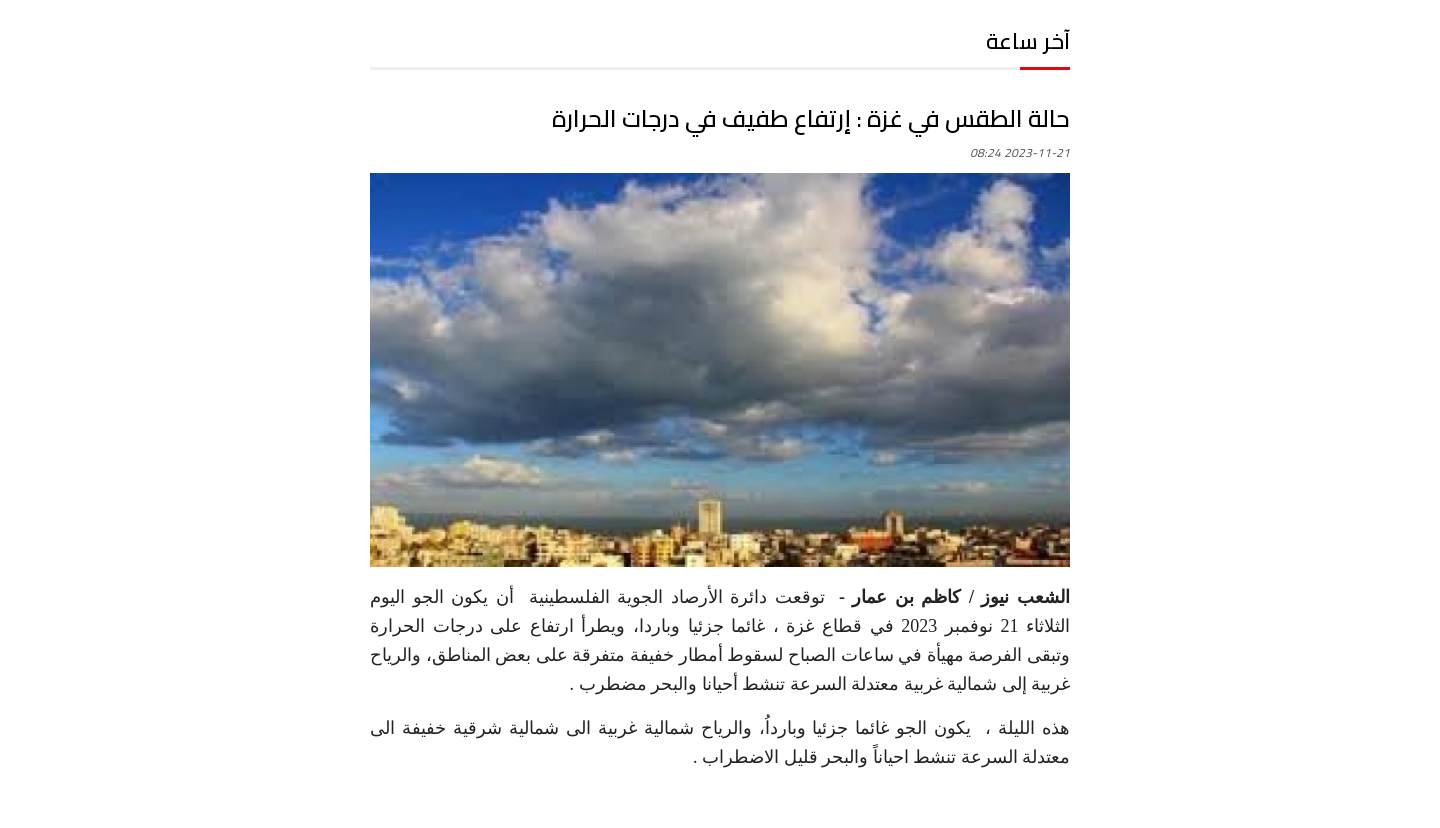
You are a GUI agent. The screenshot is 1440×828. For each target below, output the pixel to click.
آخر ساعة (1028, 41)
